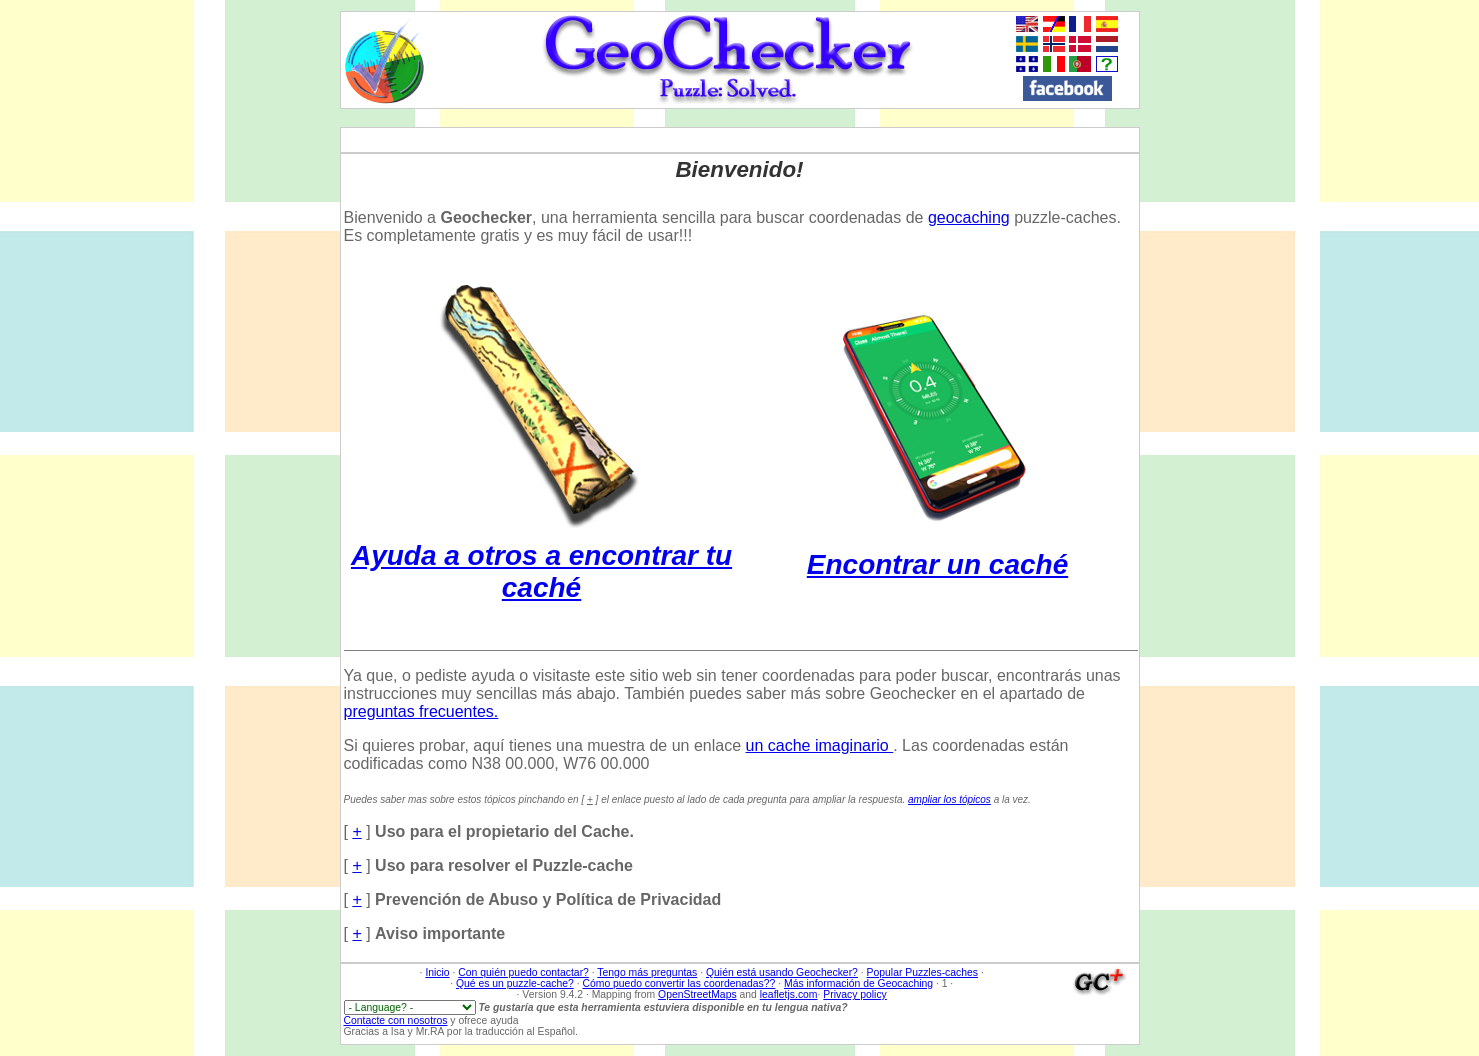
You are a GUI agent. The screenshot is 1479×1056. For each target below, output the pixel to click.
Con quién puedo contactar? (523, 972)
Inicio (437, 972)
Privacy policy (855, 994)
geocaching (969, 217)
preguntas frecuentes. (421, 711)
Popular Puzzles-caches (922, 972)
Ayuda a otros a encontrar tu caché (541, 555)
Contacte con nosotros (396, 1020)
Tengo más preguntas (647, 972)
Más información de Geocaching (858, 983)
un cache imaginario (820, 745)
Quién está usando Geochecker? (782, 972)
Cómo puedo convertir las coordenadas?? (678, 983)
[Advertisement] (1408, 311)
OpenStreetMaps (697, 994)
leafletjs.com (789, 994)
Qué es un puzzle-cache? (515, 983)
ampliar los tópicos (949, 799)
